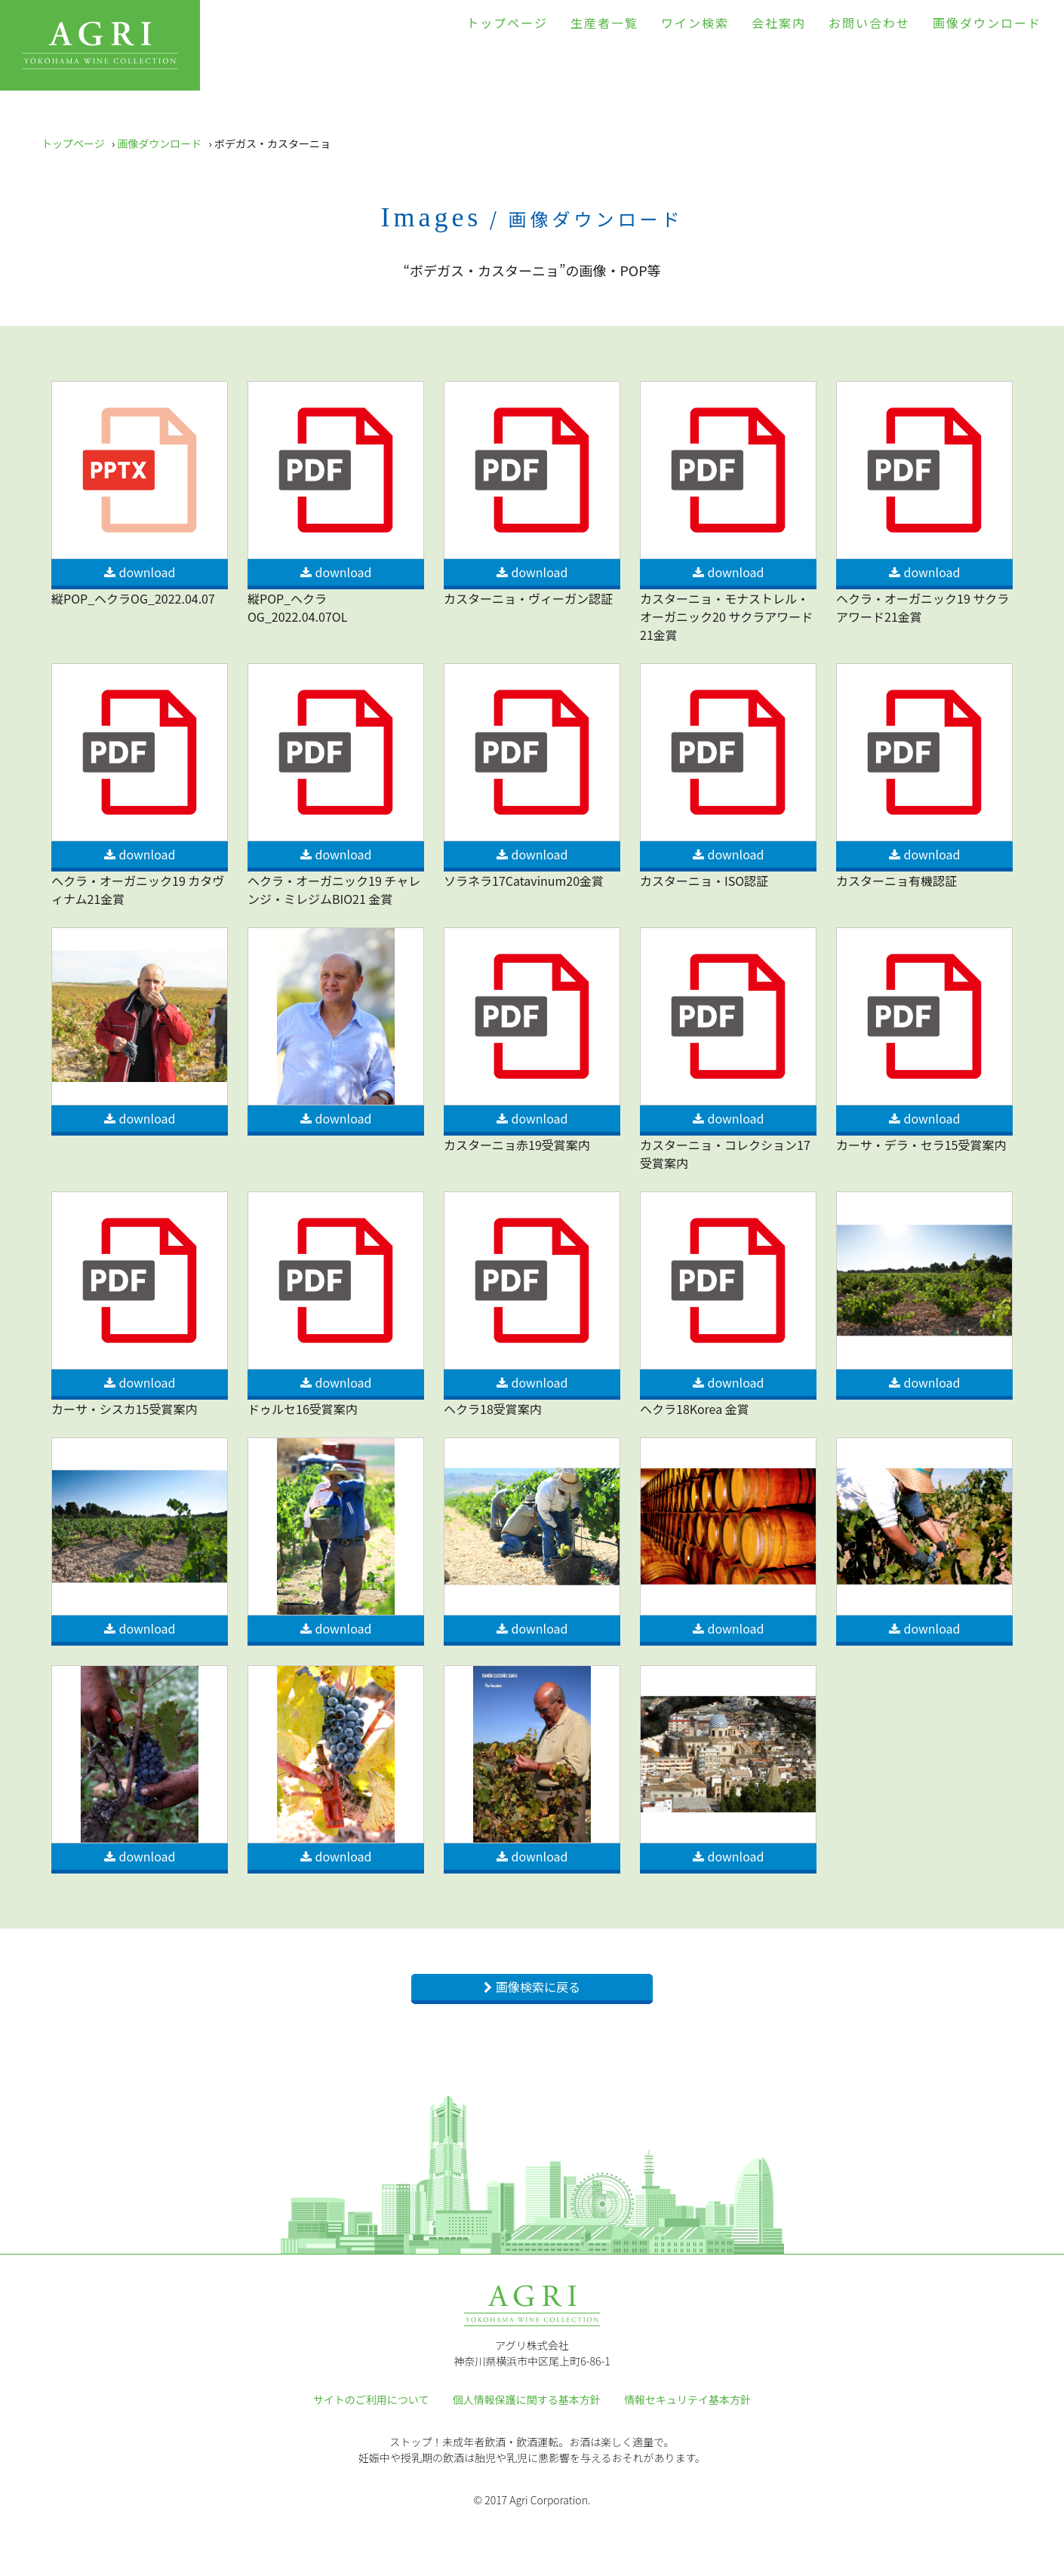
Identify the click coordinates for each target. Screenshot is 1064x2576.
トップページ (507, 23)
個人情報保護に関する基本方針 (527, 2399)
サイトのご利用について (371, 2399)
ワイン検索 (695, 23)
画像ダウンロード (987, 23)
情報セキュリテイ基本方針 (687, 2399)
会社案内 (779, 23)
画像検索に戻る (538, 1987)
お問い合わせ (869, 23)
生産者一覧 (604, 23)
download (147, 572)
